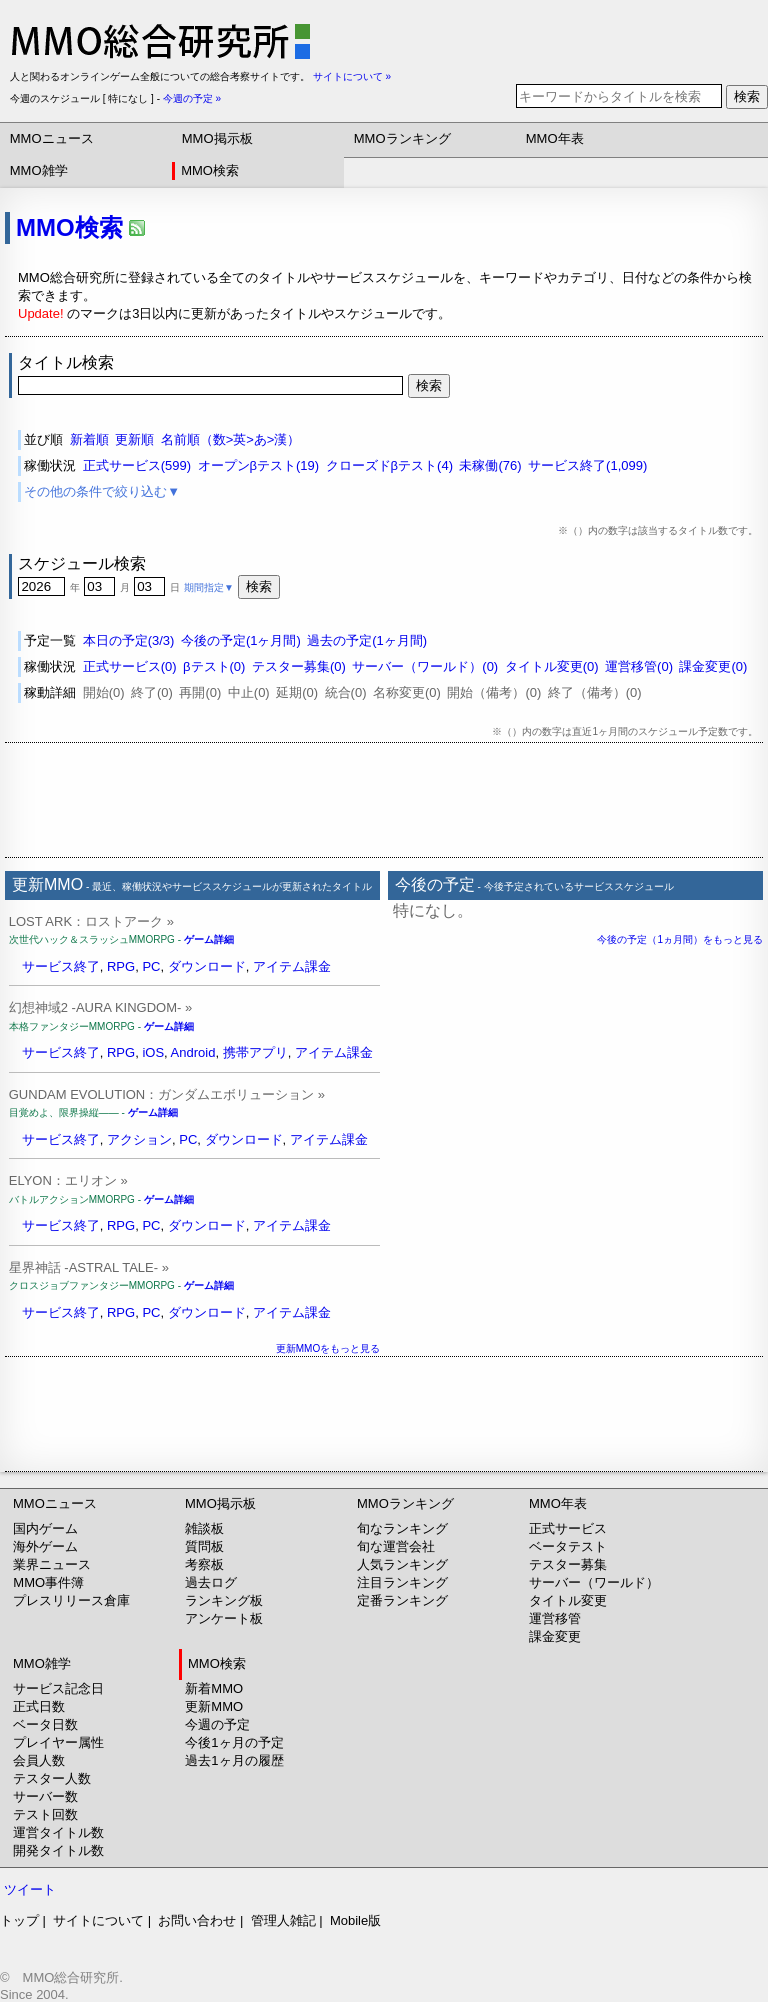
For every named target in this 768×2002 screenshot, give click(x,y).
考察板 (204, 1564)
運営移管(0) (639, 666)
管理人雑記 (283, 1920)
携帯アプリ (255, 1052)
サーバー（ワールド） (594, 1582)
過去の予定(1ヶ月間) (367, 640)
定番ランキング (402, 1600)
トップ (19, 1920)
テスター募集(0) (299, 666)
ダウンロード (207, 966)
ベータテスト (568, 1546)
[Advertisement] (384, 800)
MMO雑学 (39, 170)
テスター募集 (568, 1564)
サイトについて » (352, 76)
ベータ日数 (45, 1724)
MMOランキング (402, 138)
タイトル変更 (568, 1600)
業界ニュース (52, 1564)
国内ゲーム (45, 1528)
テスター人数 (52, 1778)
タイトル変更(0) (552, 666)
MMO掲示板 (217, 138)
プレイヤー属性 (58, 1742)
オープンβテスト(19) (259, 465)
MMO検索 (210, 170)
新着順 (89, 439)
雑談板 (204, 1528)
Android (193, 1052)
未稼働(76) (490, 465)
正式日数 (39, 1706)
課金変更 (555, 1636)
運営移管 (555, 1618)
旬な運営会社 (396, 1546)
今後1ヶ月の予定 (234, 1742)
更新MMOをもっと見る (328, 1348)
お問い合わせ (197, 1920)
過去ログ (211, 1582)
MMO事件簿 (48, 1582)
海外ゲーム (45, 1546)
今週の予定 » (192, 98)
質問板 (204, 1546)
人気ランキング (402, 1564)
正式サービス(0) (130, 666)
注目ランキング (402, 1582)
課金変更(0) (713, 666)
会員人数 (39, 1760)
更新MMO (214, 1706)
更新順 (134, 439)
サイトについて (98, 1920)
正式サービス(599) (137, 465)
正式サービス (568, 1528)
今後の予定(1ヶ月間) (241, 640)
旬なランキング (402, 1528)
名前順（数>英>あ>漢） (231, 439)
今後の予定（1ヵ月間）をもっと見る (680, 939)
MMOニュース (52, 138)
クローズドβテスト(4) (389, 465)
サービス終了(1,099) (587, 465)
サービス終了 (61, 966)
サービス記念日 (58, 1688)
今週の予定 (217, 1724)
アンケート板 (224, 1618)
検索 (747, 96)
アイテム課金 (292, 966)
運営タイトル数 (58, 1832)
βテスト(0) (214, 666)
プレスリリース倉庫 (71, 1600)
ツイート (30, 1889)
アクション (139, 1139)
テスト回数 (45, 1814)
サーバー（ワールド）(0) (425, 666)
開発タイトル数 (58, 1850)
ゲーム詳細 (209, 939)
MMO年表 (555, 138)
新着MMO (214, 1688)
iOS (153, 1052)
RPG (121, 966)
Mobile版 (355, 1920)
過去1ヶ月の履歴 (234, 1760)
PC (151, 966)
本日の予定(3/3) (129, 640)
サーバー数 (45, 1796)
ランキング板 (224, 1600)
